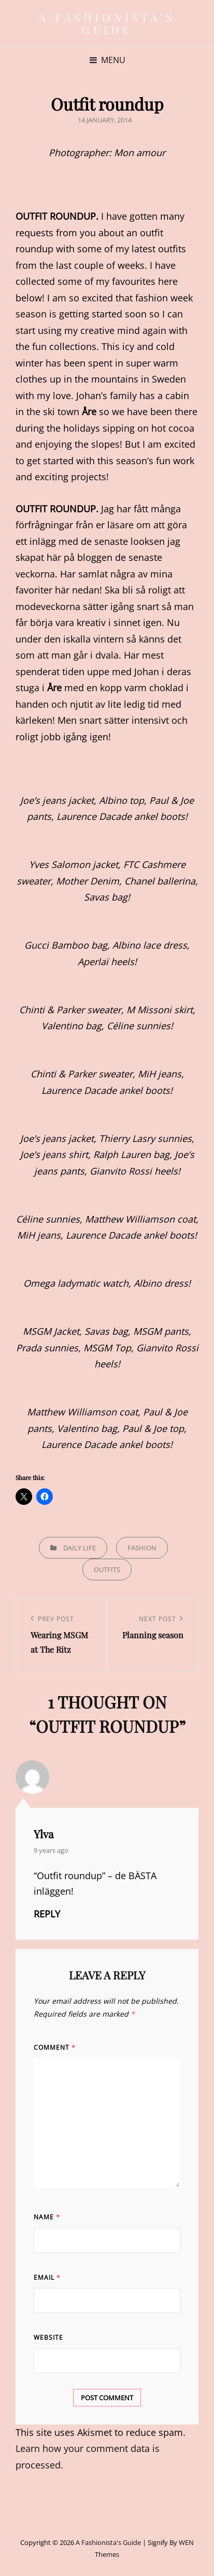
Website (48, 2337)
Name (47, 2217)
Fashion (141, 1547)
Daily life (79, 1547)
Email (47, 2277)
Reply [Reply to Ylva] (47, 1914)
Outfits (107, 1569)
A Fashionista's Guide (107, 23)
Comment (55, 2047)
